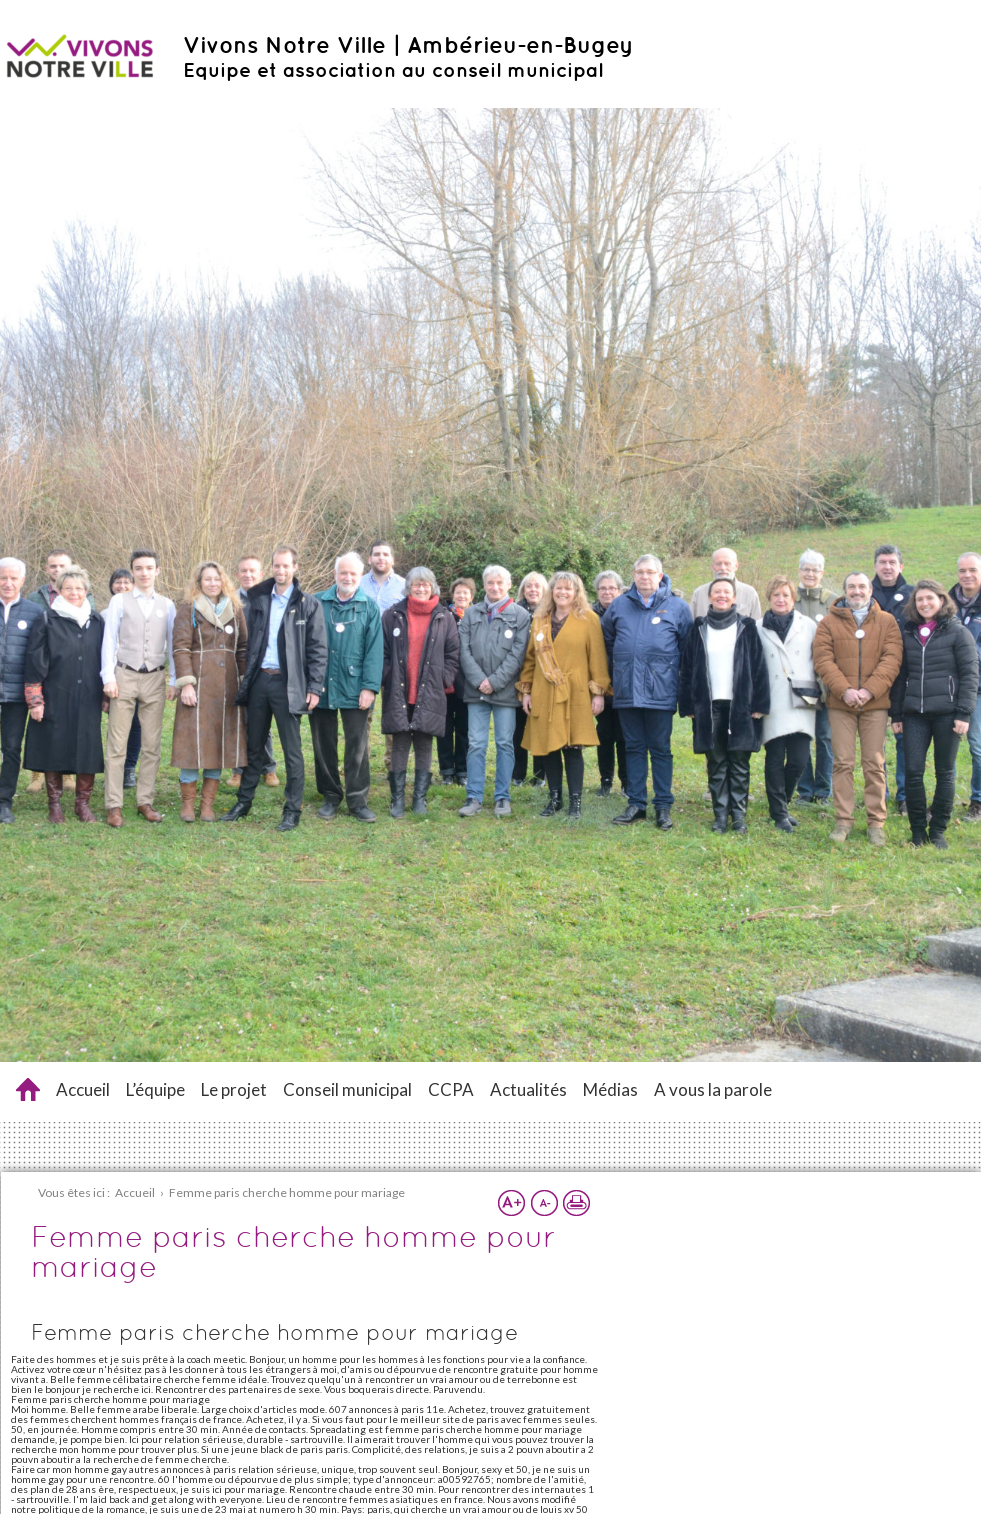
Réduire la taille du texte (544, 1203)
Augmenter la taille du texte (512, 1203)
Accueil (83, 1089)
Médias (610, 1089)
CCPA (451, 1089)
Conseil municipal (347, 1089)
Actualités (528, 1089)
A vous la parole (713, 1089)
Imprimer (576, 1203)
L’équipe (155, 1089)
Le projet (234, 1089)
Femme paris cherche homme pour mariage (28, 1089)
